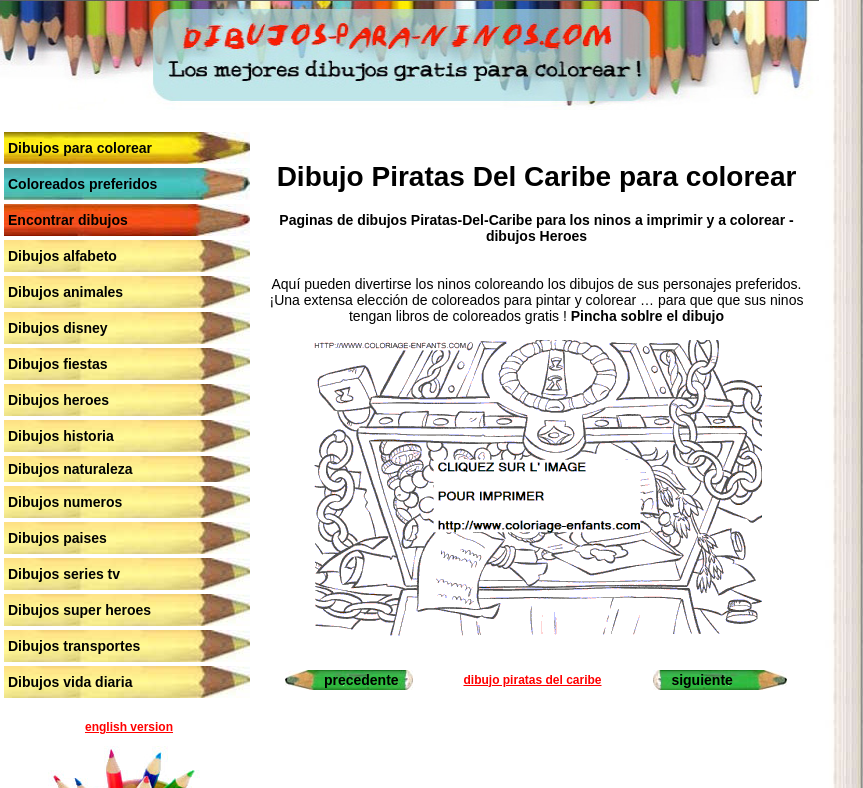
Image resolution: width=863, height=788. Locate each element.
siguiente (701, 680)
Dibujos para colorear (80, 148)
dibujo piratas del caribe (532, 680)
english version (129, 727)
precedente (361, 680)
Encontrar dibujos (68, 220)
